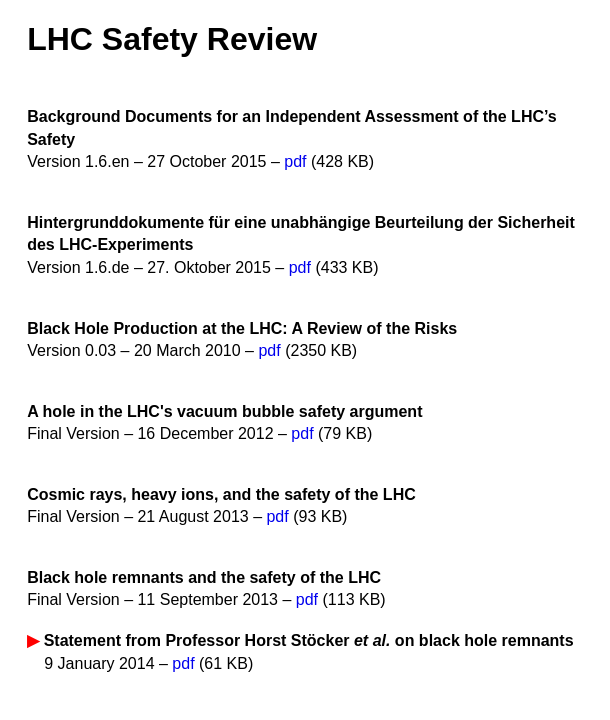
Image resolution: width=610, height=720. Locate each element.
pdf (295, 161)
